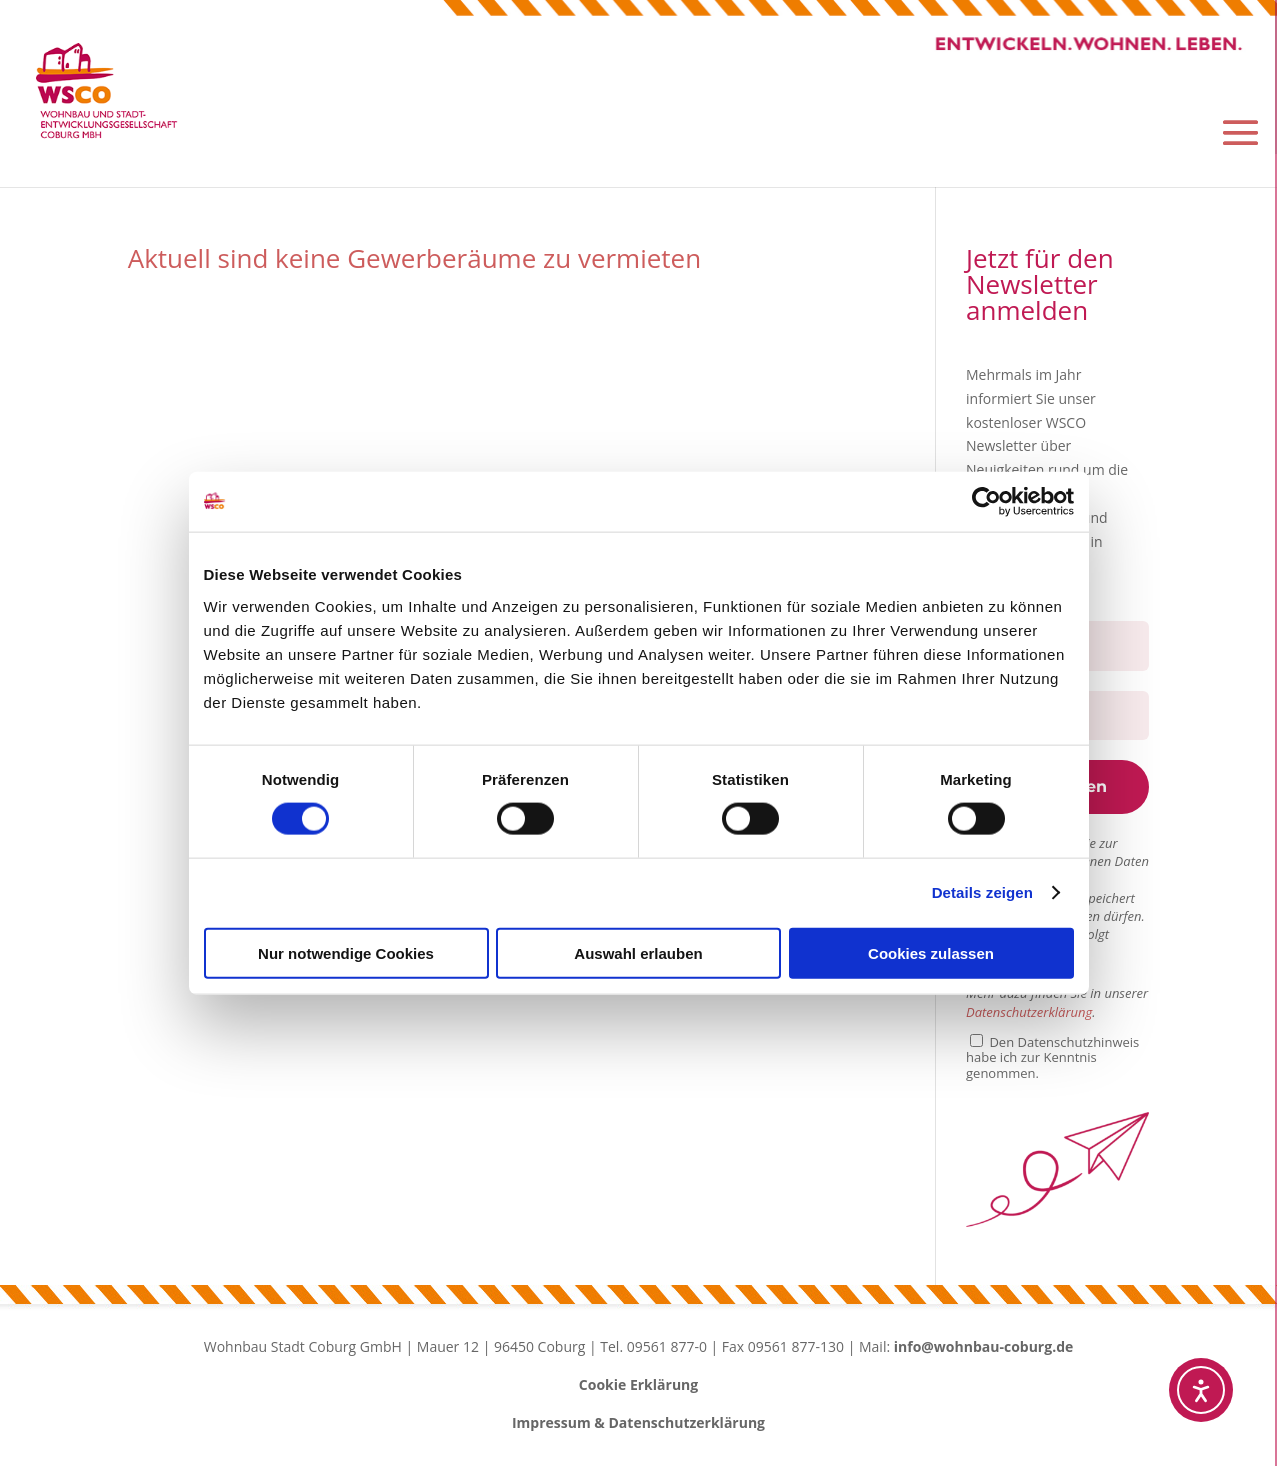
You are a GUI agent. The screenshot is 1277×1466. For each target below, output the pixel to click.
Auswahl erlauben (638, 952)
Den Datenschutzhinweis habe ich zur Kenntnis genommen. (1052, 1061)
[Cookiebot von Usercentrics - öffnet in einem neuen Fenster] (986, 502)
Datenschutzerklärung (1029, 1016)
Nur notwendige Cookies (346, 952)
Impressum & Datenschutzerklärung (638, 1426)
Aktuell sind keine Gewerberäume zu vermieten (414, 262)
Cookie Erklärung (638, 1388)
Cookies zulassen (931, 952)
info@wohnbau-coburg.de (984, 1350)
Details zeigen (982, 892)
